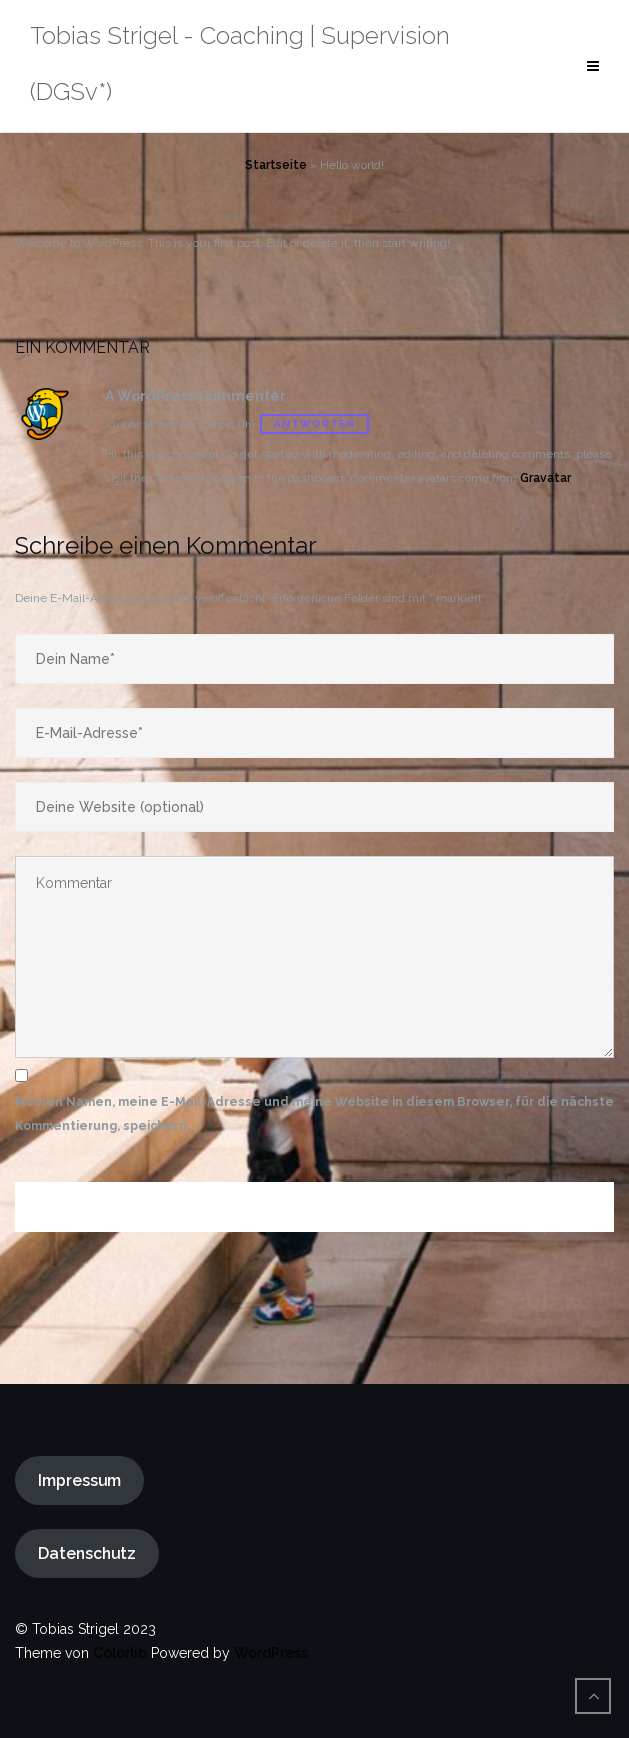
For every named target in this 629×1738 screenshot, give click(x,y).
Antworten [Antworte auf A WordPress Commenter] (314, 423)
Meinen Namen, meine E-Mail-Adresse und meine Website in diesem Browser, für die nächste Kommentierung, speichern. (314, 1114)
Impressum (79, 1480)
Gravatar (545, 478)
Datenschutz (87, 1553)
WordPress (271, 1653)
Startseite (276, 165)
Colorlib (120, 1653)
